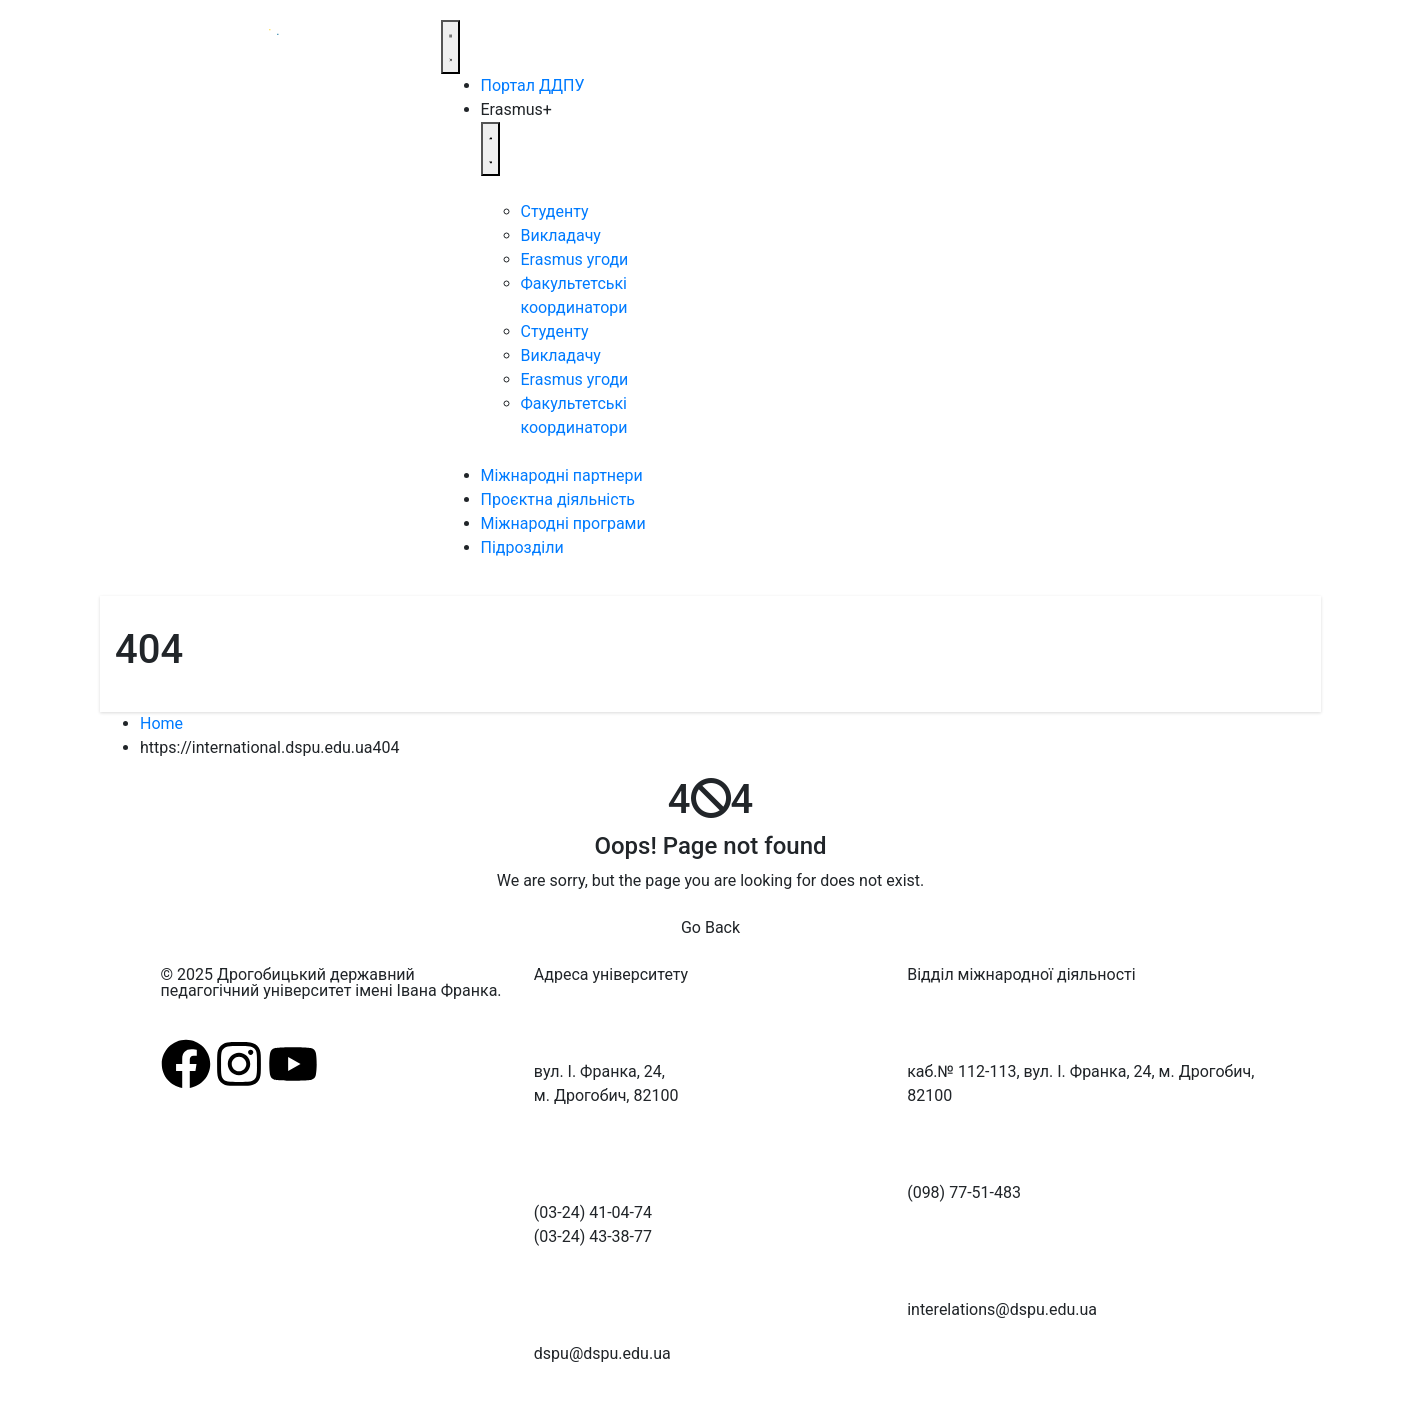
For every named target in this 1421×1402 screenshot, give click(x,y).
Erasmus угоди (575, 259)
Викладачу (561, 235)
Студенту (555, 211)
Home (161, 723)
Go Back (710, 927)
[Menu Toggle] (451, 47)
